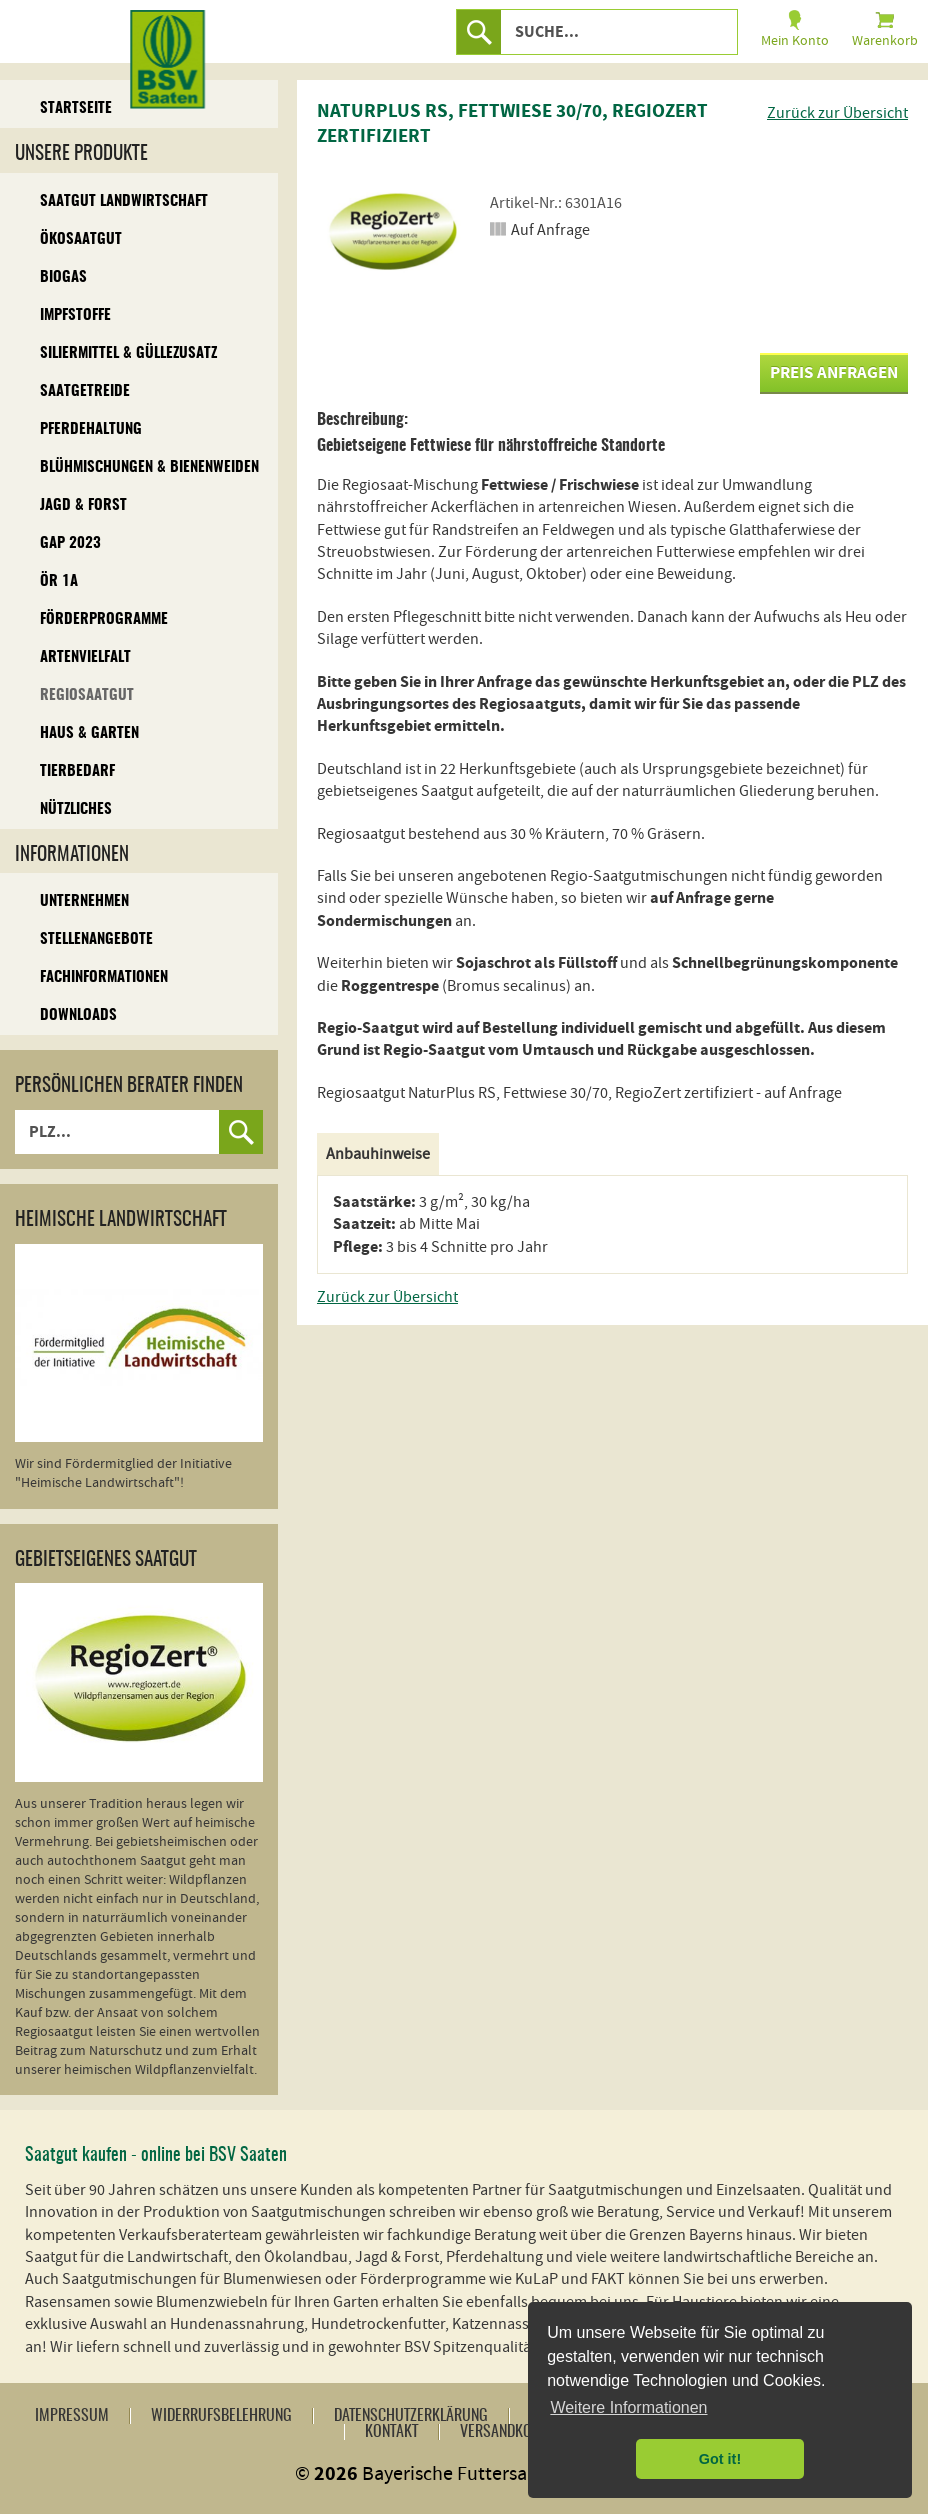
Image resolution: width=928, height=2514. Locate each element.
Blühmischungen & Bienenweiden (149, 467)
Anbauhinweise (378, 1154)
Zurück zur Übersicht (837, 113)
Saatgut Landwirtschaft (124, 201)
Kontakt (391, 2432)
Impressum (72, 2416)
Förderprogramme (104, 619)
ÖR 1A (59, 581)
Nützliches (76, 809)
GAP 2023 (70, 543)
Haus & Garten (89, 733)
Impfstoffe (75, 315)
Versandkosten (510, 2432)
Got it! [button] (720, 2459)
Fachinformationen (104, 977)
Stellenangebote (96, 939)
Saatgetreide (85, 391)
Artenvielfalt (85, 657)
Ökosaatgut (81, 239)
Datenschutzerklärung (411, 2416)
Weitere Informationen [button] (628, 2407)
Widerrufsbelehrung (221, 2416)
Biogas (63, 277)
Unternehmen (84, 901)
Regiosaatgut (87, 695)
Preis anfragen (834, 373)
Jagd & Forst (83, 505)
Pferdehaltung (91, 429)
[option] (392, 235)
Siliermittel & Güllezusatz (128, 353)
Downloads (78, 1015)
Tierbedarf (77, 771)
